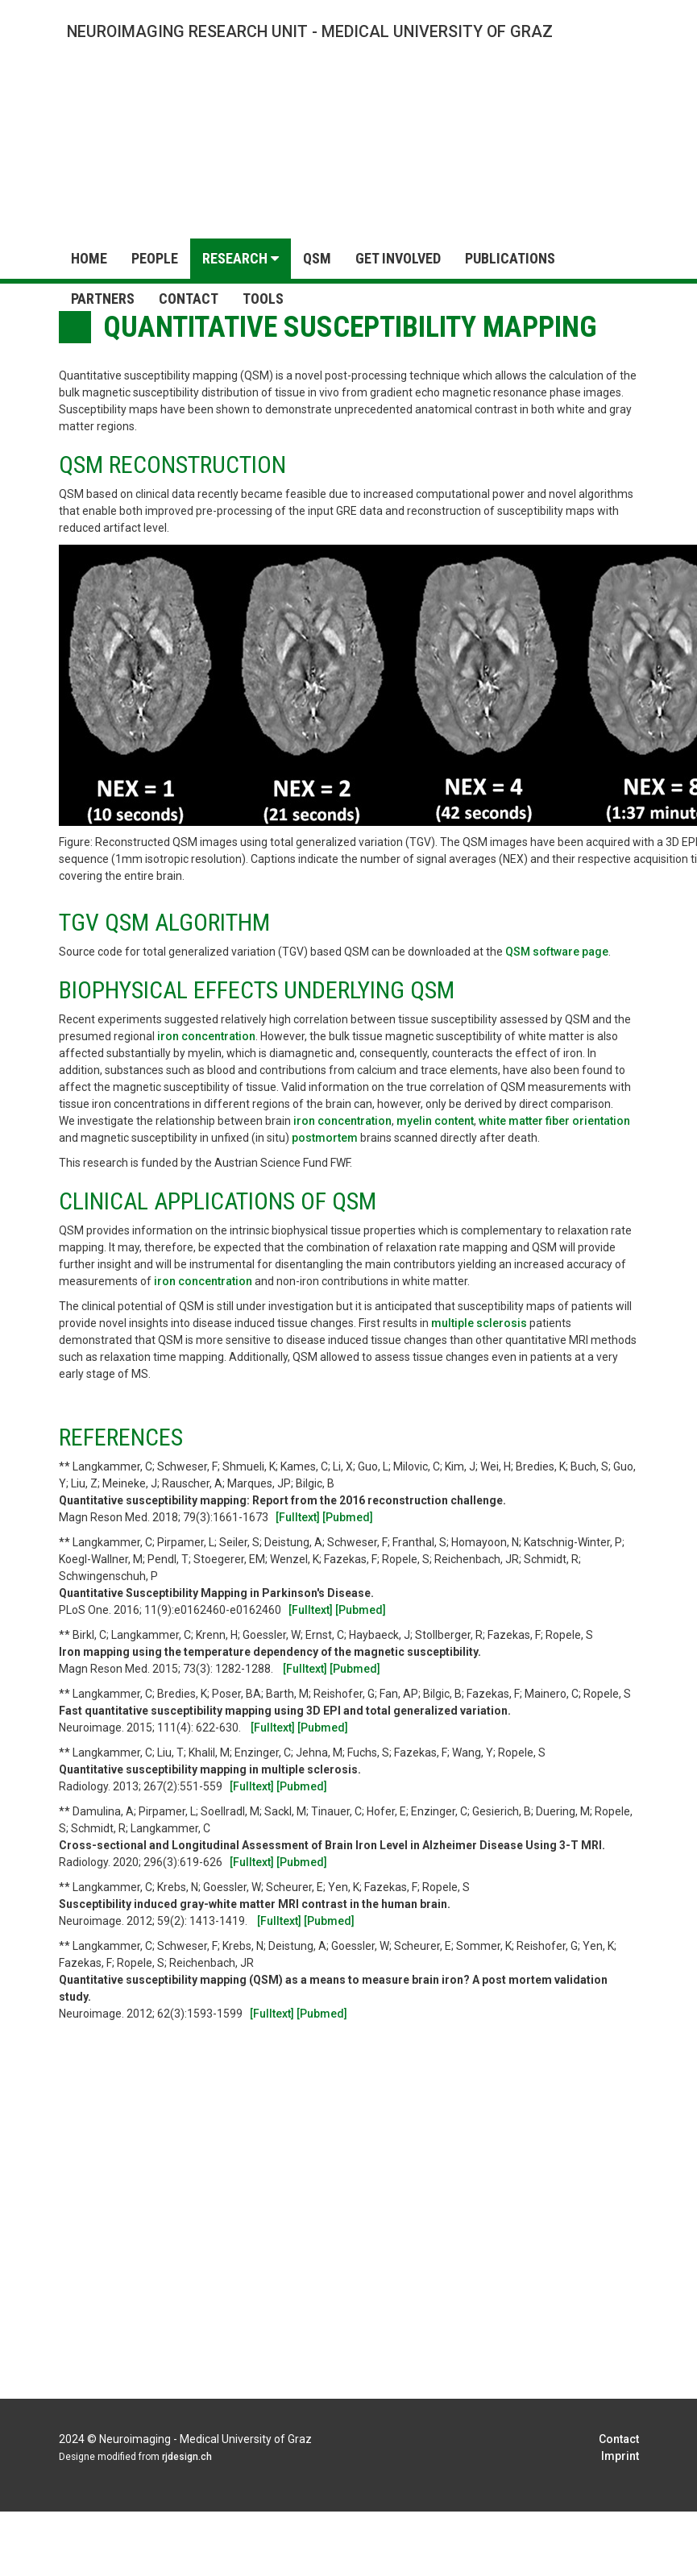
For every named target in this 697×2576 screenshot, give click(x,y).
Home (89, 258)
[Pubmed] (347, 1517)
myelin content (435, 1120)
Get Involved (398, 258)
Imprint (620, 2455)
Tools (263, 298)
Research (240, 258)
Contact (188, 298)
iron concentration (206, 1036)
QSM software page (556, 951)
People (154, 258)
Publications (510, 258)
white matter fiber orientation (554, 1120)
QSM (317, 258)
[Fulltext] (298, 1517)
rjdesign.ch (187, 2456)
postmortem (326, 1137)
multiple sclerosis (480, 1323)
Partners (103, 298)
